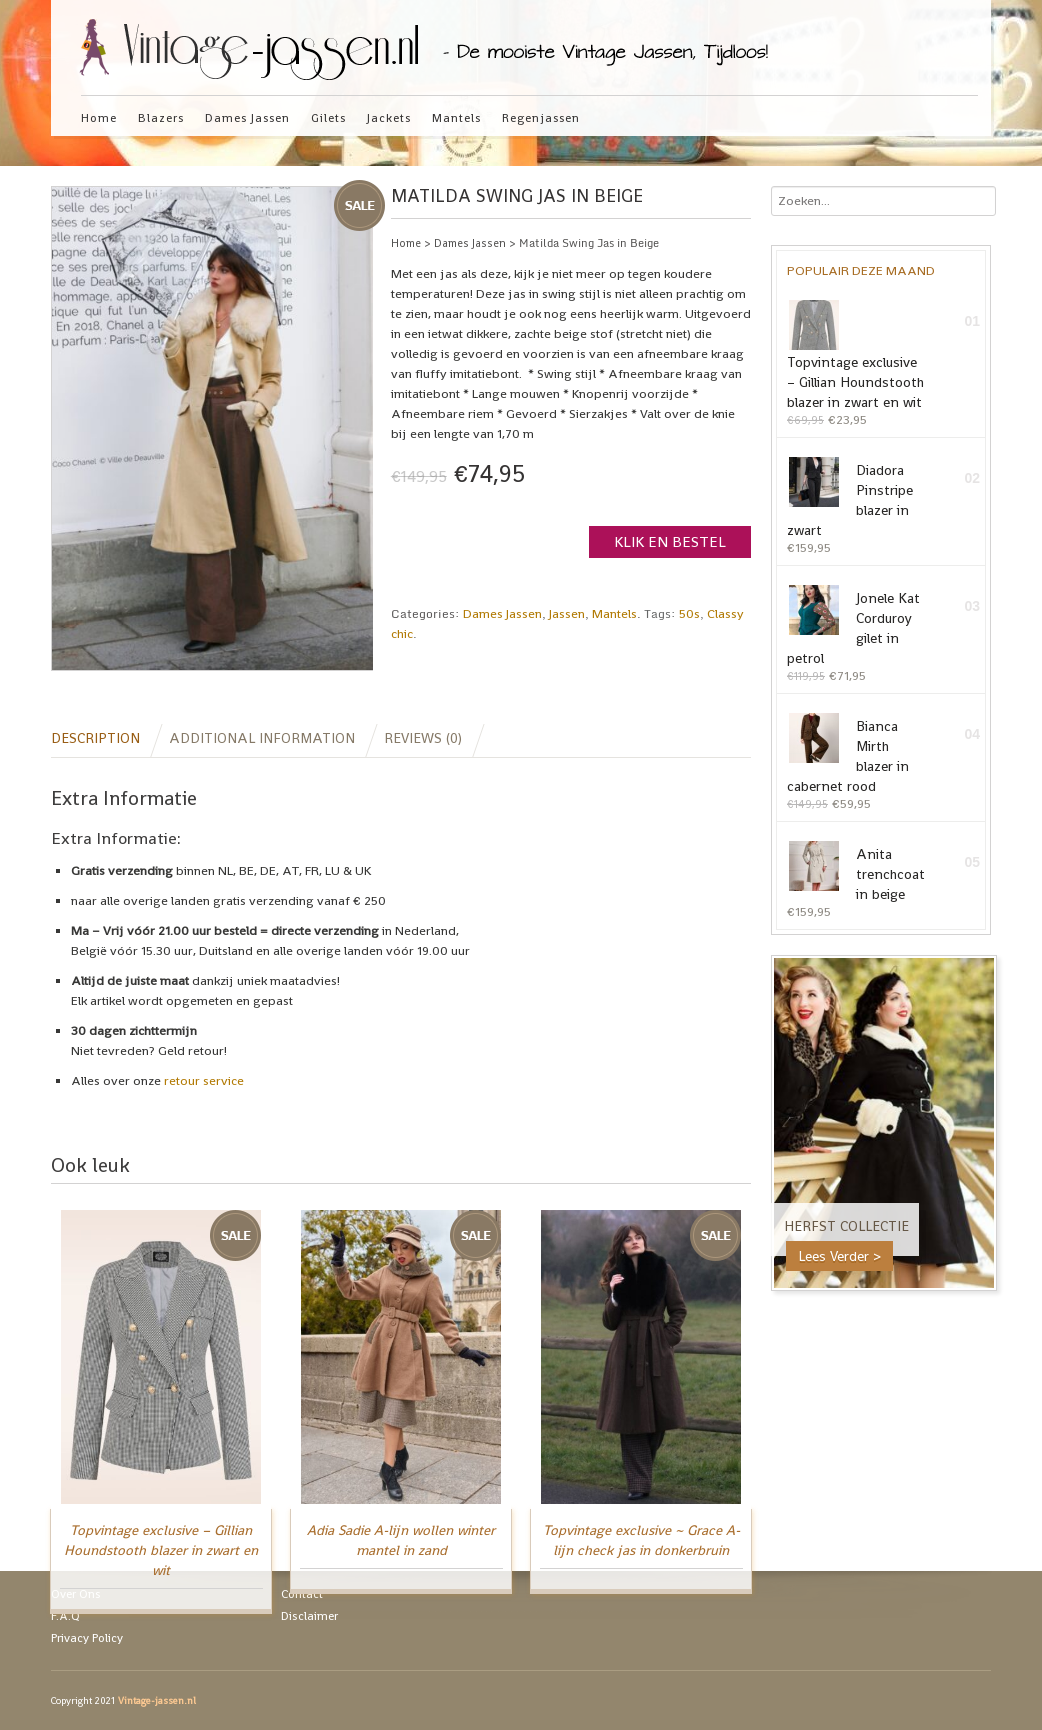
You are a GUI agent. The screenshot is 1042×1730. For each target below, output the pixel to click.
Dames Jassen (247, 117)
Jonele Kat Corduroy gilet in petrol (853, 626)
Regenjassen (541, 117)
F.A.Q (65, 1615)
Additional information (262, 738)
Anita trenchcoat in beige (856, 872)
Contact (302, 1593)
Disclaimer (309, 1615)
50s (689, 613)
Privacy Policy (87, 1637)
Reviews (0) (423, 738)
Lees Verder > (839, 1256)
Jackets (389, 117)
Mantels (456, 117)
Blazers (161, 117)
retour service (204, 1080)
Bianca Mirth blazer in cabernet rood (848, 754)
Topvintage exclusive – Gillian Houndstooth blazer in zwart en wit (855, 355)
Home (99, 117)
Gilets (328, 117)
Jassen (567, 613)
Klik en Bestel (670, 541)
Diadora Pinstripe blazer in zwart (850, 498)
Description (95, 738)
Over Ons (76, 1593)
